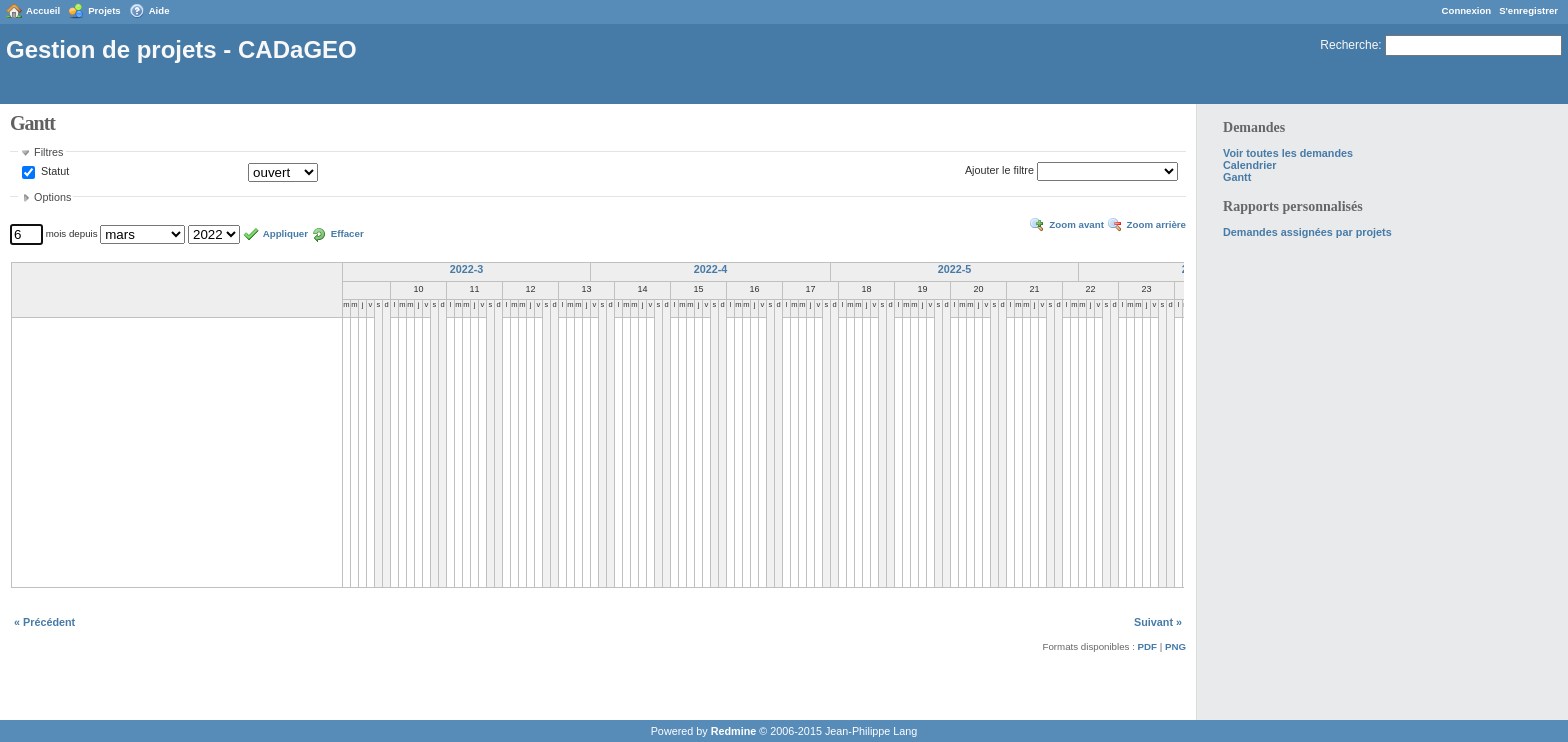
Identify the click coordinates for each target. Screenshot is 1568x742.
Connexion (1467, 10)
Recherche (1349, 45)
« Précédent (44, 622)
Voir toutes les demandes (1288, 153)
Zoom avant (1076, 224)
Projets (104, 10)
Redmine (734, 731)
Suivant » (1158, 622)
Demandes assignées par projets (1307, 232)
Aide (159, 10)
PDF (1147, 646)
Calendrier (1249, 165)
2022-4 (711, 269)
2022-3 (467, 269)
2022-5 (955, 269)
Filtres (48, 152)
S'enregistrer (1528, 10)
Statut (53, 172)
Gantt (1237, 177)
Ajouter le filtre (999, 171)
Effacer (347, 233)
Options (52, 197)
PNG (1175, 646)
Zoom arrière (1156, 224)
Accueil (43, 10)
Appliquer (285, 233)
